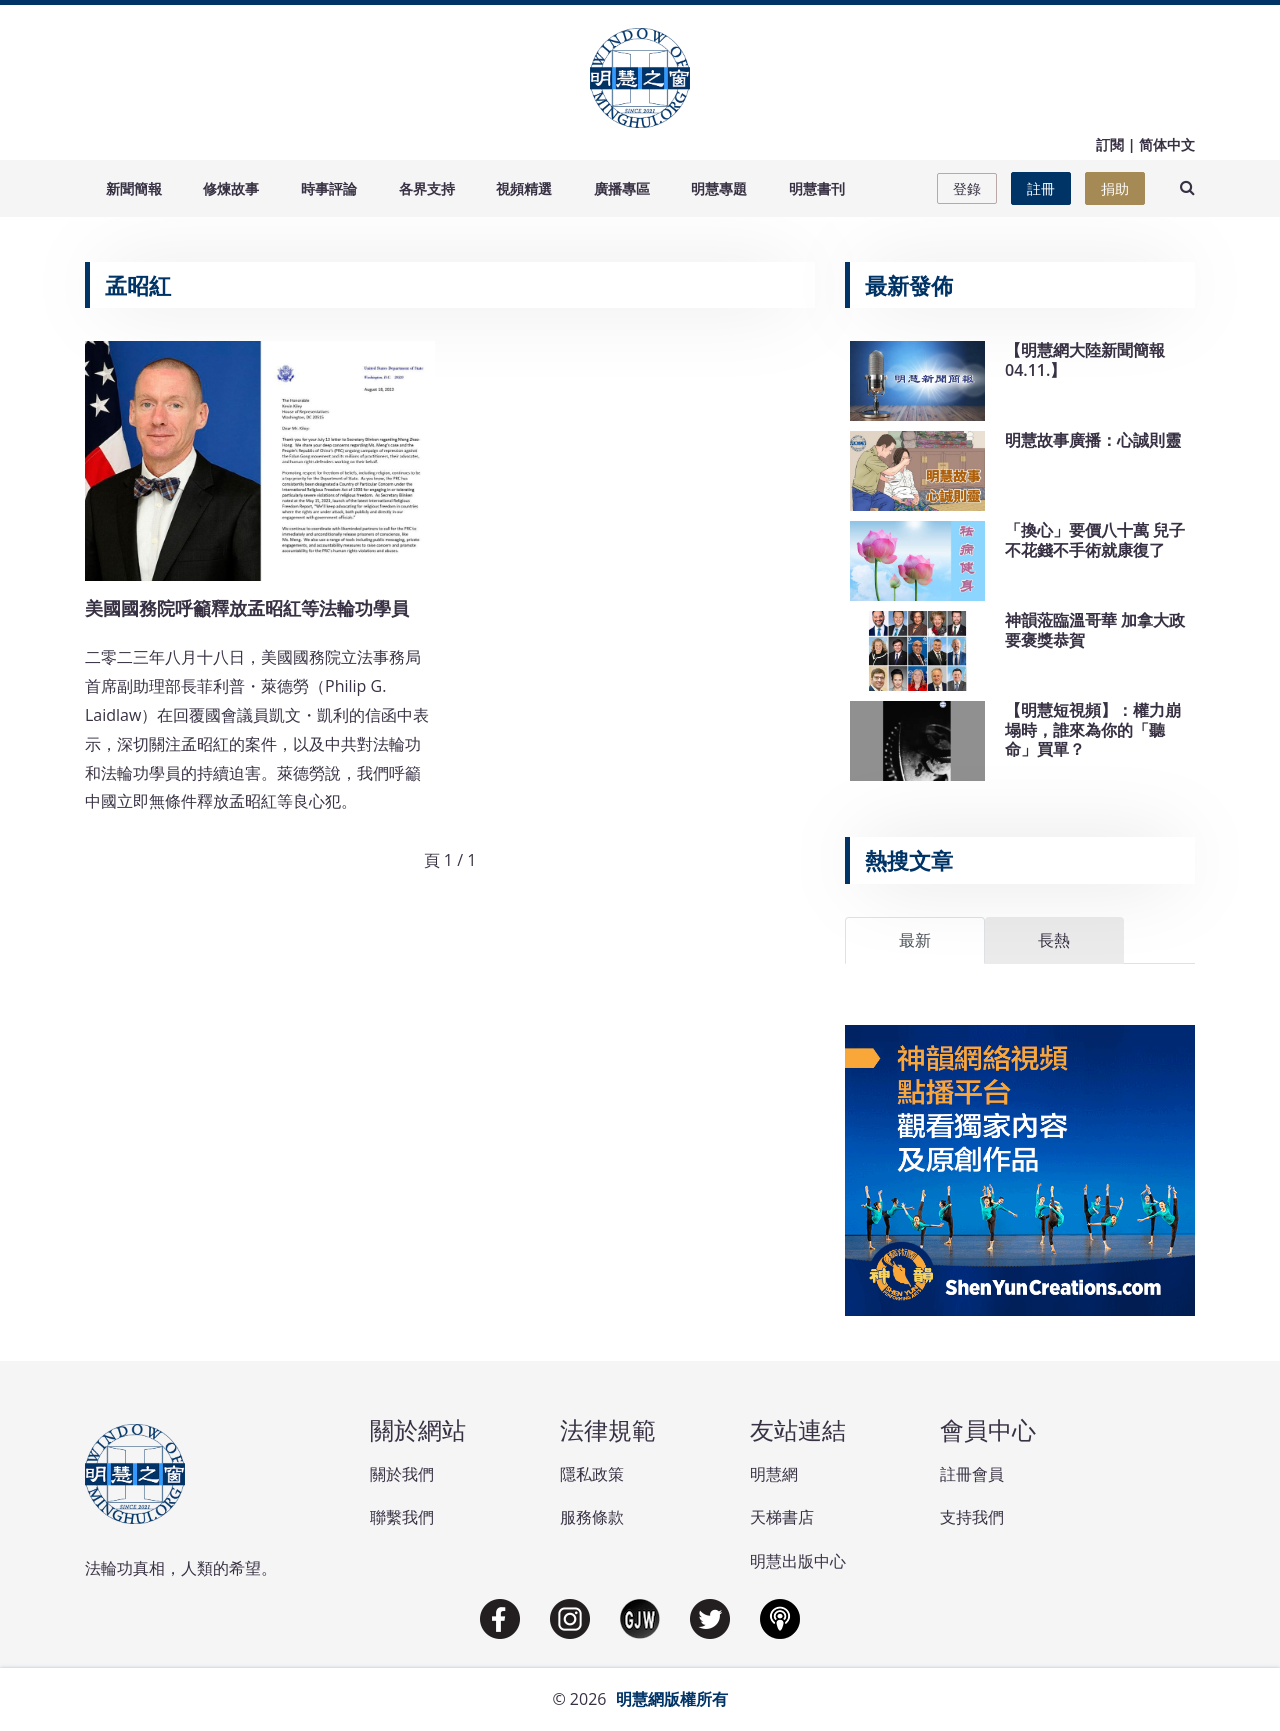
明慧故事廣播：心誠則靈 (1093, 440)
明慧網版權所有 (672, 1699)
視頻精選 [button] (524, 188)
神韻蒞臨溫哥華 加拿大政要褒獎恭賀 (1095, 629)
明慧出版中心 (798, 1561)
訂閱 (1110, 144)
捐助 (1115, 188)
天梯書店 (782, 1517)
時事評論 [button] (329, 188)
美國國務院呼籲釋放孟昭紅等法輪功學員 (247, 608)
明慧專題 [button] (719, 188)
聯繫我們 (402, 1517)
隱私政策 (592, 1474)
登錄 (967, 188)
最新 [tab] (915, 940)
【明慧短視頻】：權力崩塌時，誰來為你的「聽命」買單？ (1093, 729)
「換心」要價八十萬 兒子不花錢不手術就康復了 (1095, 539)
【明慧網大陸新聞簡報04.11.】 (1085, 359)
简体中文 (1167, 144)
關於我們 (402, 1474)
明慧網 (774, 1474)
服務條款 (592, 1517)
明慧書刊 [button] (817, 188)
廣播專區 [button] (622, 188)
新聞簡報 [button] (134, 188)
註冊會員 (972, 1474)
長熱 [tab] (1054, 940)
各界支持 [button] (427, 188)
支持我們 (972, 1517)
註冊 (1041, 188)
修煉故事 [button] (231, 188)
